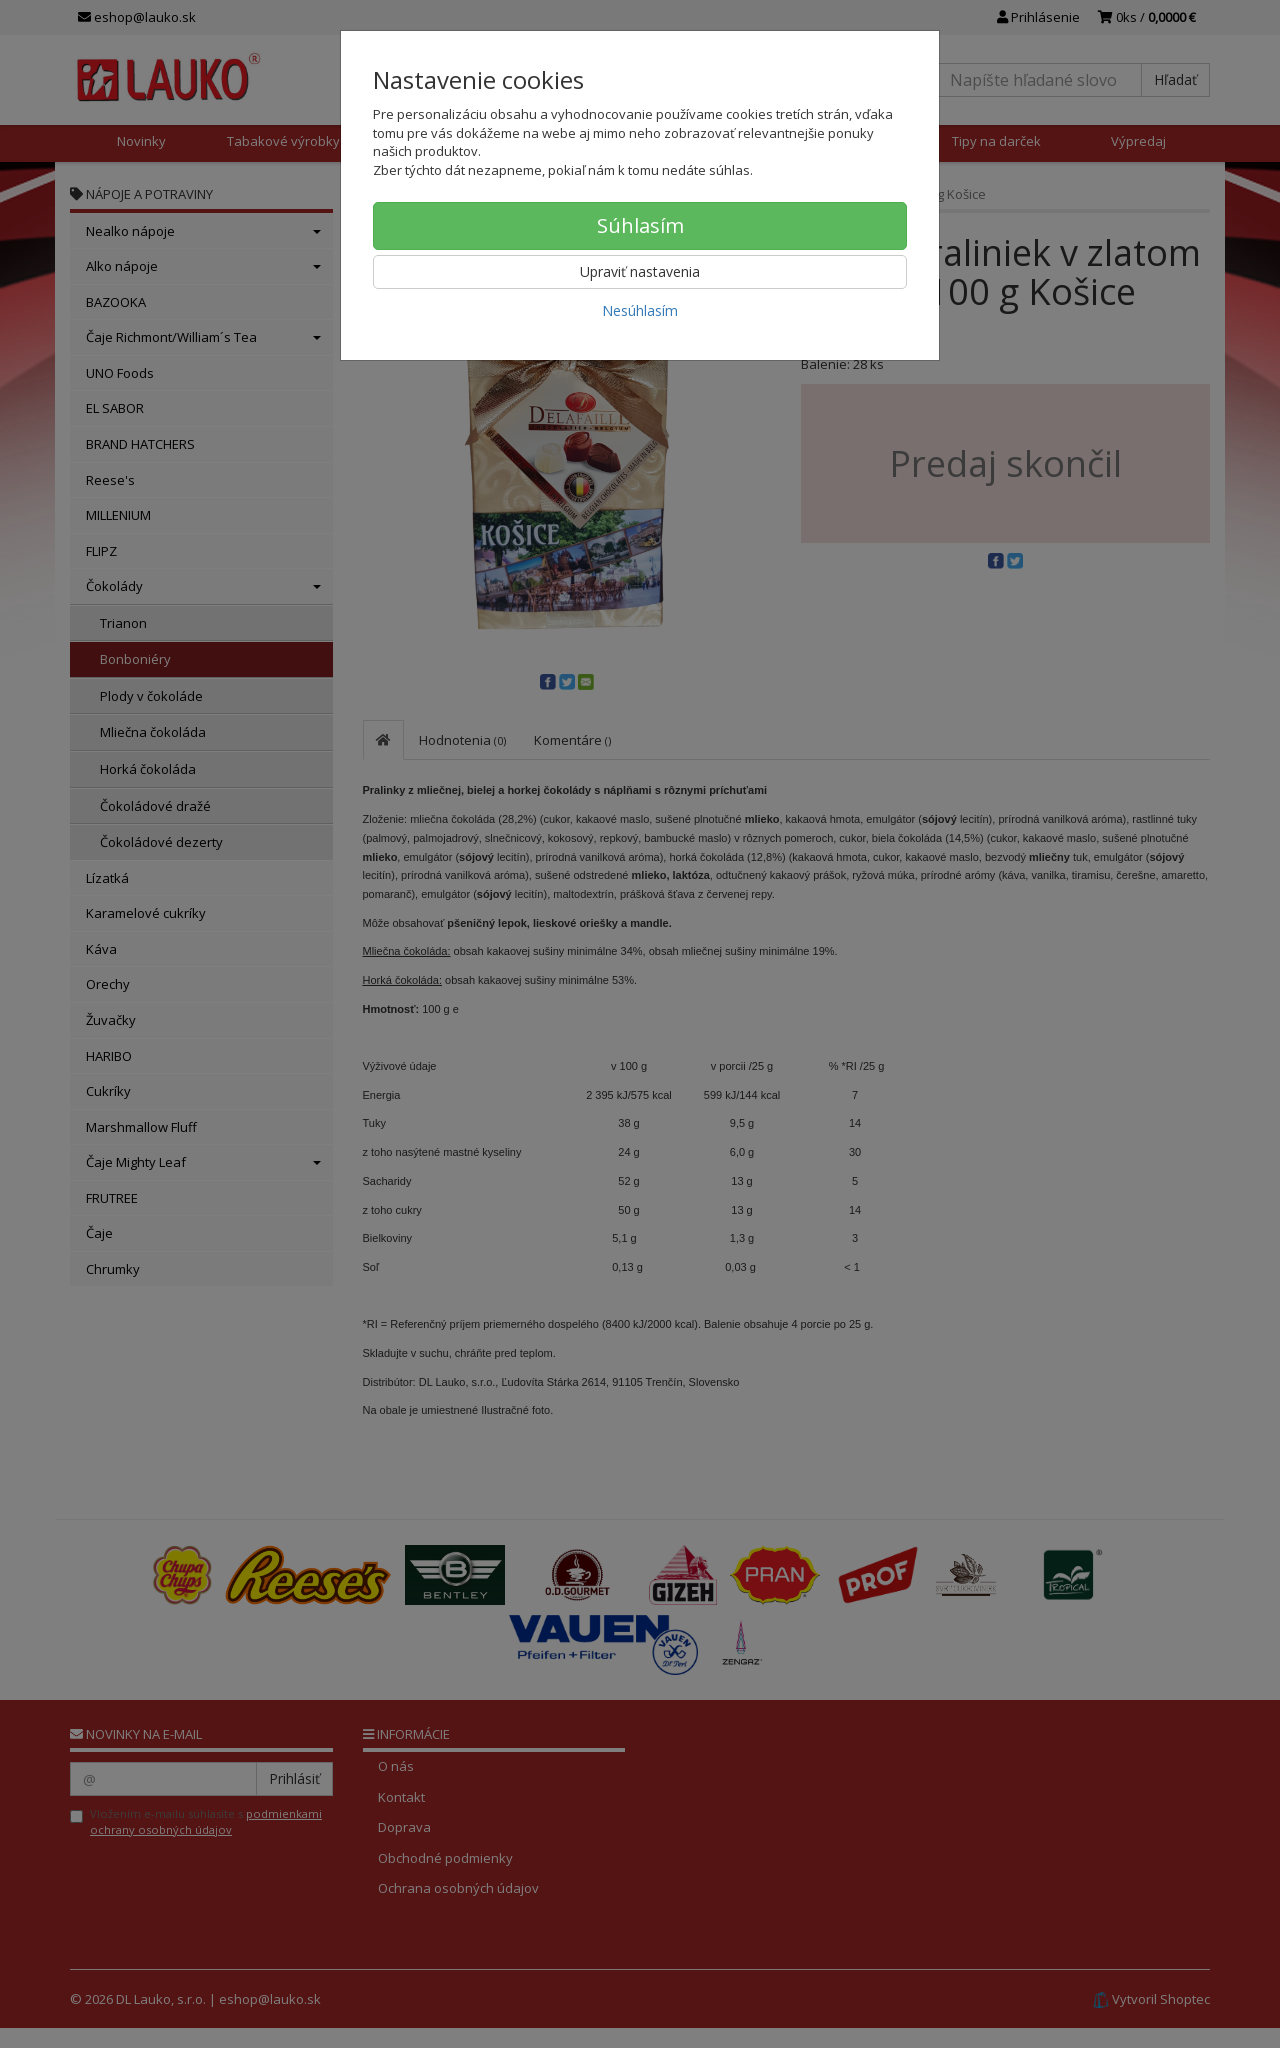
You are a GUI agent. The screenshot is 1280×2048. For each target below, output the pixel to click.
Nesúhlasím (640, 310)
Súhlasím (640, 225)
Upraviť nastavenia (640, 271)
